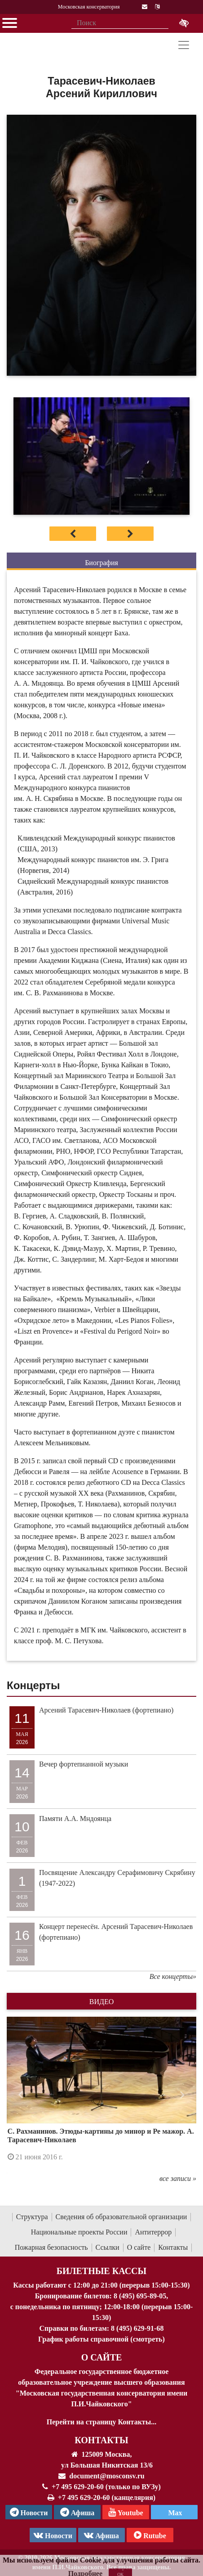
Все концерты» (173, 1976)
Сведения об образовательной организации (121, 2217)
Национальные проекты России (79, 2232)
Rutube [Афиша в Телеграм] (150, 2535)
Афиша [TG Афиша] (77, 2512)
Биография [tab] (101, 562)
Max (174, 2513)
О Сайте (101, 2357)
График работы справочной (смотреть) (101, 2339)
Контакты (173, 2247)
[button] (21, 2095)
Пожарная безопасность (51, 2247)
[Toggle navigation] (184, 45)
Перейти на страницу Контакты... (101, 2422)
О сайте (139, 2247)
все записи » (177, 2178)
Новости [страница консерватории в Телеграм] (29, 2512)
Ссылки (107, 2247)
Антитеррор (153, 2232)
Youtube (125, 2512)
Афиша (101, 2535)
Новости (53, 2535)
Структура (32, 2217)
